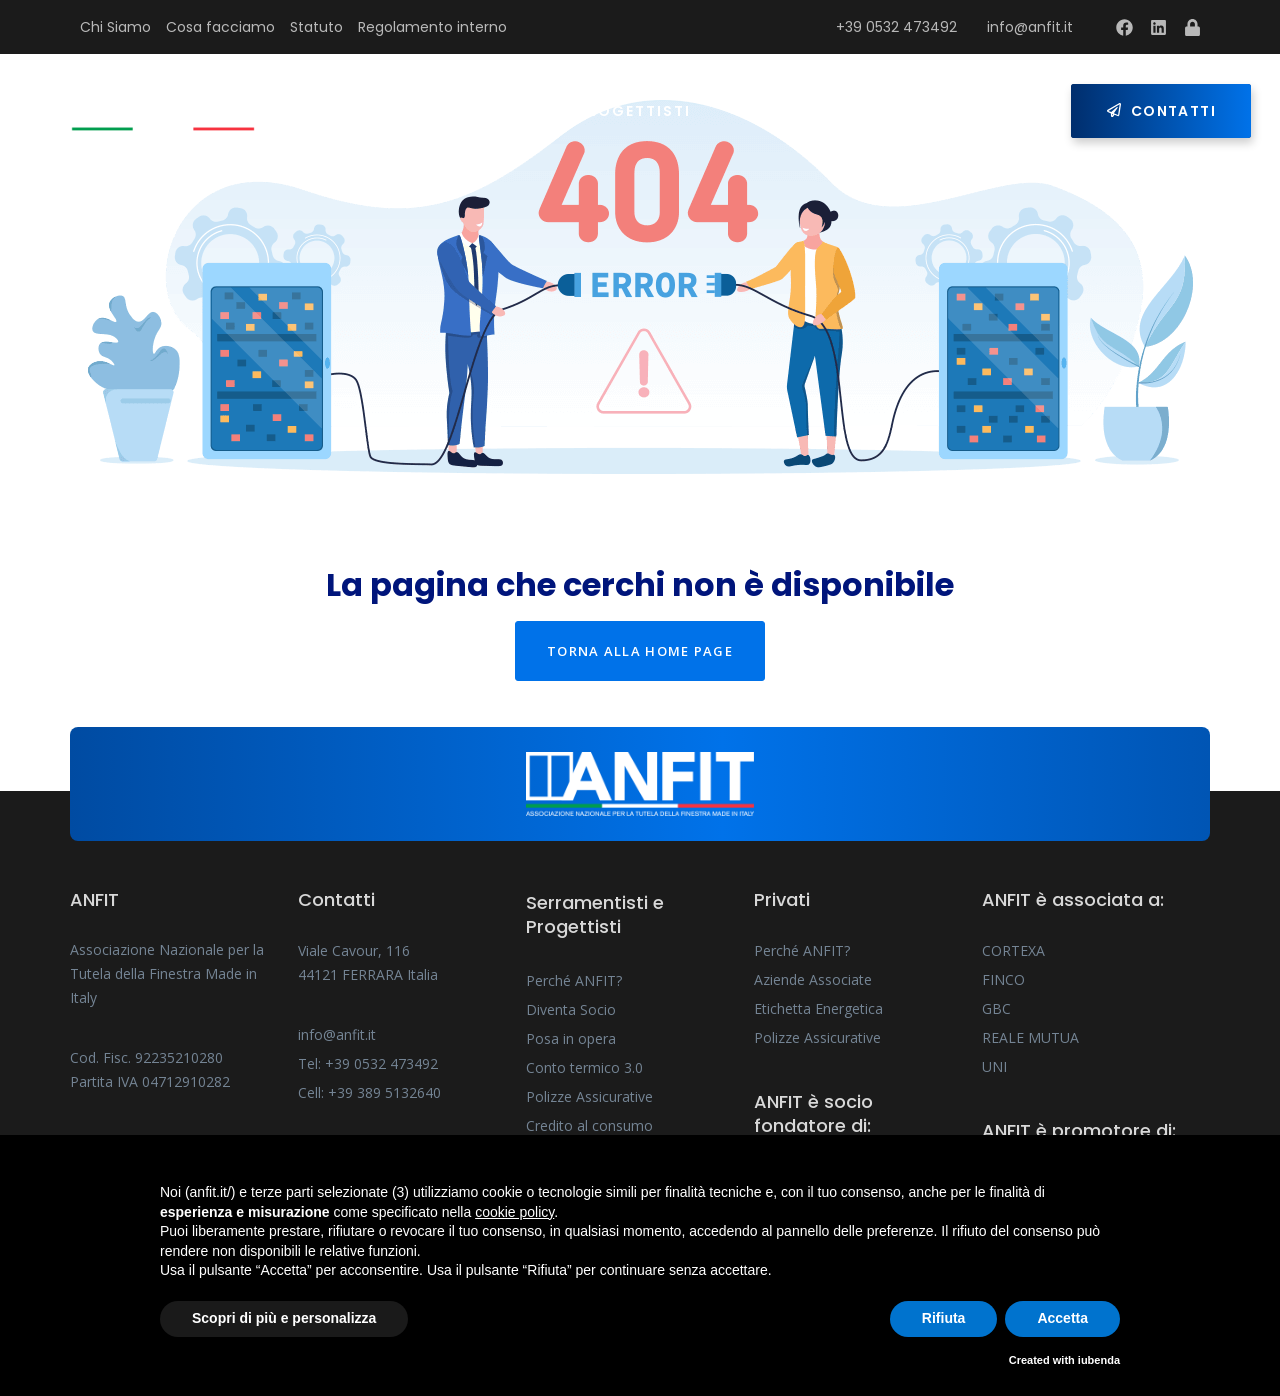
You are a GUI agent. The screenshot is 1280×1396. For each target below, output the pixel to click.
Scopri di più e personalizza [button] (284, 1318)
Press (876, 111)
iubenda (1099, 1360)
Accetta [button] (1062, 1318)
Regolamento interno (432, 27)
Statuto (316, 27)
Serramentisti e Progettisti (556, 111)
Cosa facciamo (220, 27)
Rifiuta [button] (944, 1318)
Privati (770, 111)
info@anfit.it (1030, 27)
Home (362, 111)
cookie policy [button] (514, 1212)
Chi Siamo (115, 27)
